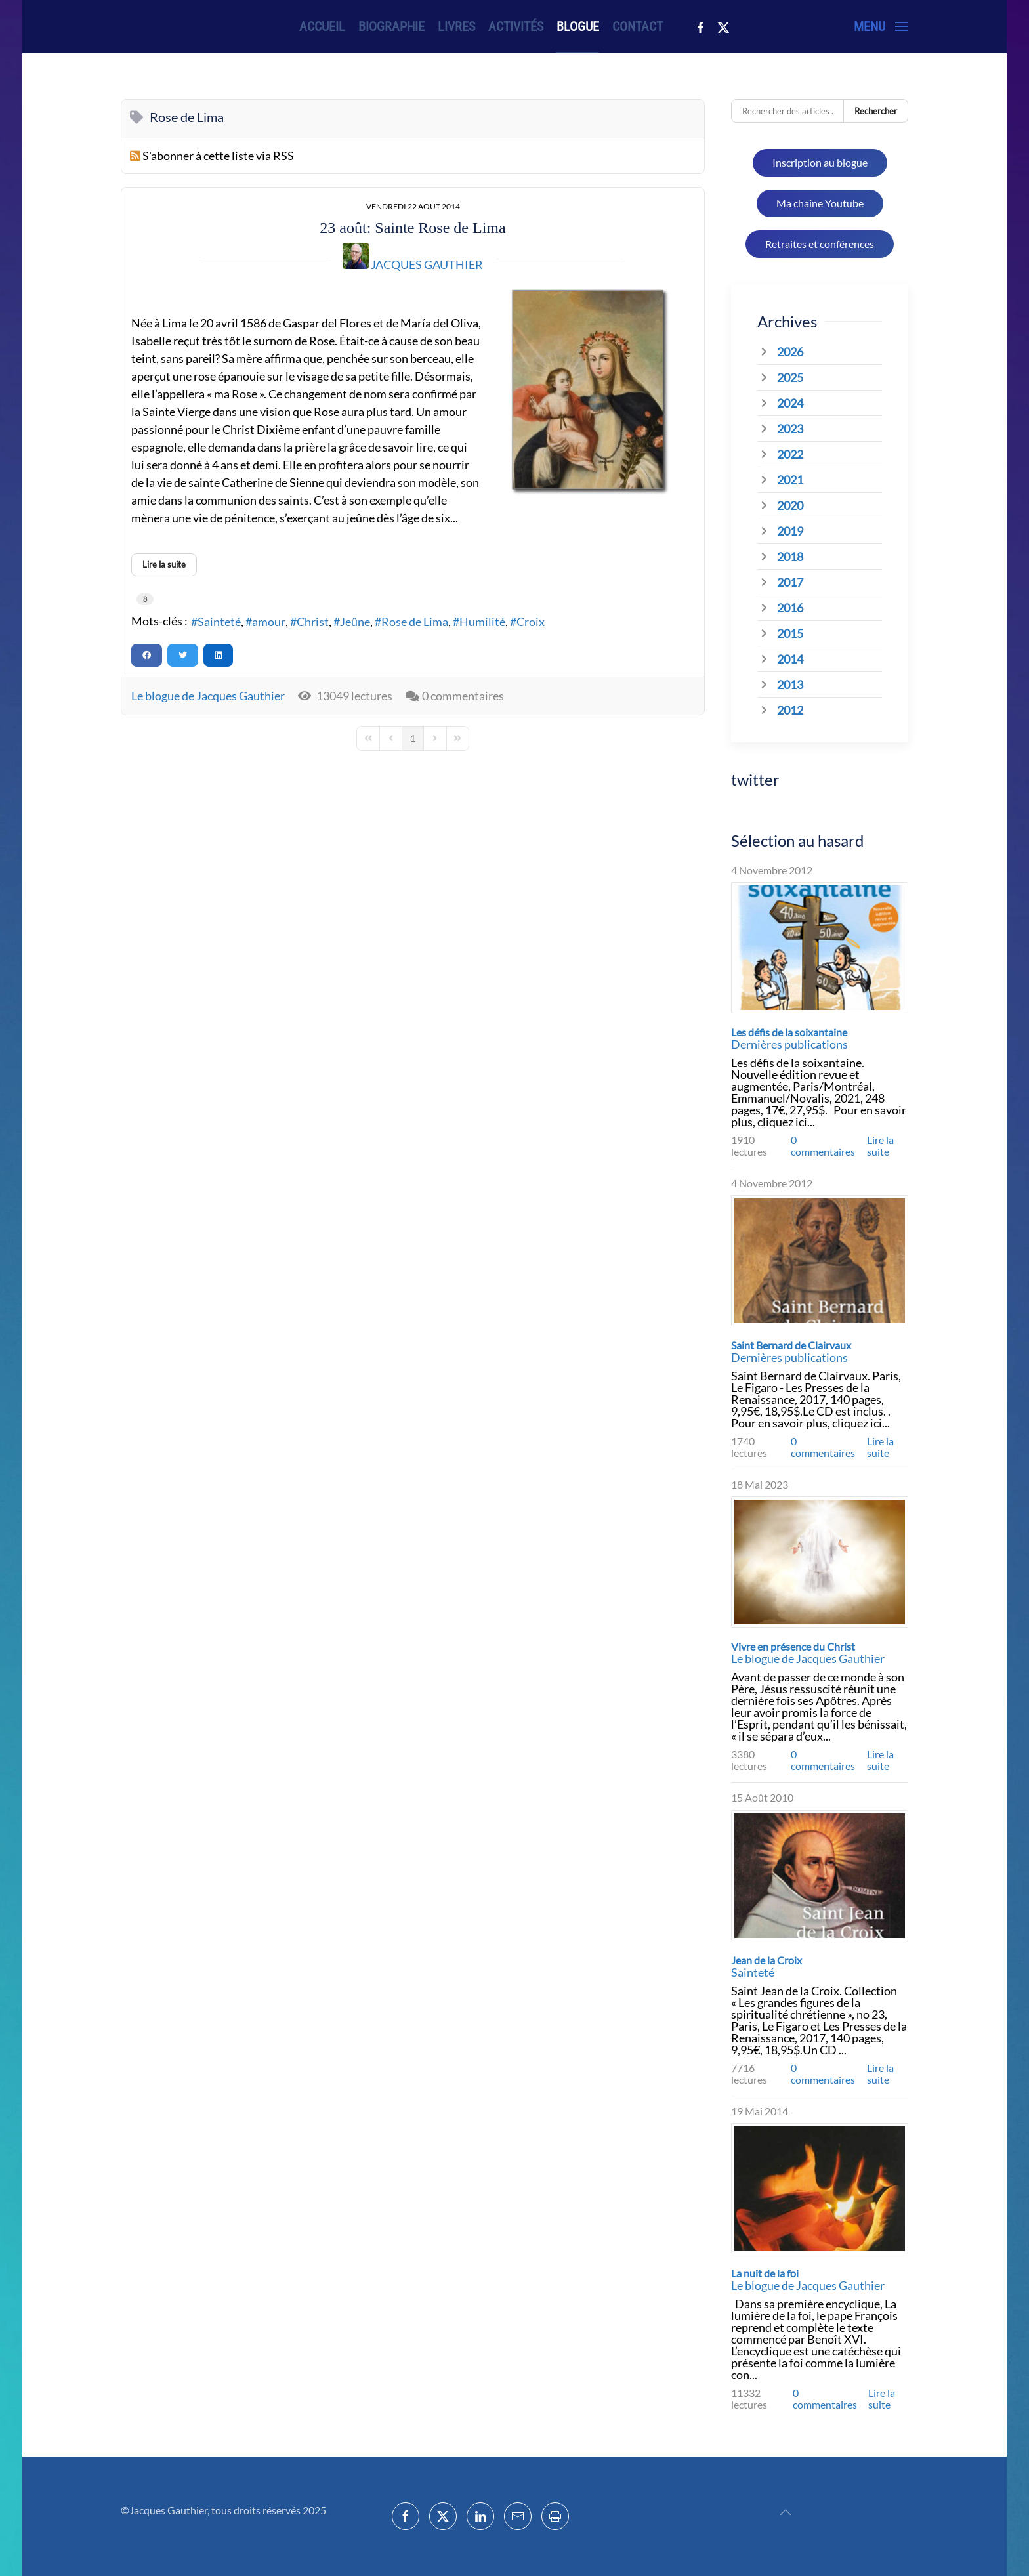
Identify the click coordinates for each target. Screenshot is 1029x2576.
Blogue (577, 26)
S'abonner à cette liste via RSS (218, 155)
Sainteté (219, 621)
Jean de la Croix (766, 1960)
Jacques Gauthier (427, 264)
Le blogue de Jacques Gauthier (208, 695)
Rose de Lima (414, 621)
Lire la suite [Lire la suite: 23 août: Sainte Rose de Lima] (164, 564)
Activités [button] (515, 26)
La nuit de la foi (765, 2273)
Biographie (391, 26)
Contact (637, 26)
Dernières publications (789, 1044)
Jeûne (355, 621)
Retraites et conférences (819, 244)
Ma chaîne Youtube (820, 203)
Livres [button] (456, 26)
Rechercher (875, 111)
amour (268, 621)
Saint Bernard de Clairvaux (791, 1345)
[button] (881, 26)
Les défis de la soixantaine (789, 1032)
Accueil (322, 26)
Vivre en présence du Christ (793, 1646)
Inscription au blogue (820, 162)
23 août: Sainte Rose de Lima (412, 227)
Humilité (482, 621)
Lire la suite (880, 1145)
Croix (530, 621)
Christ (313, 621)
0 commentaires (463, 695)
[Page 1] (413, 738)
